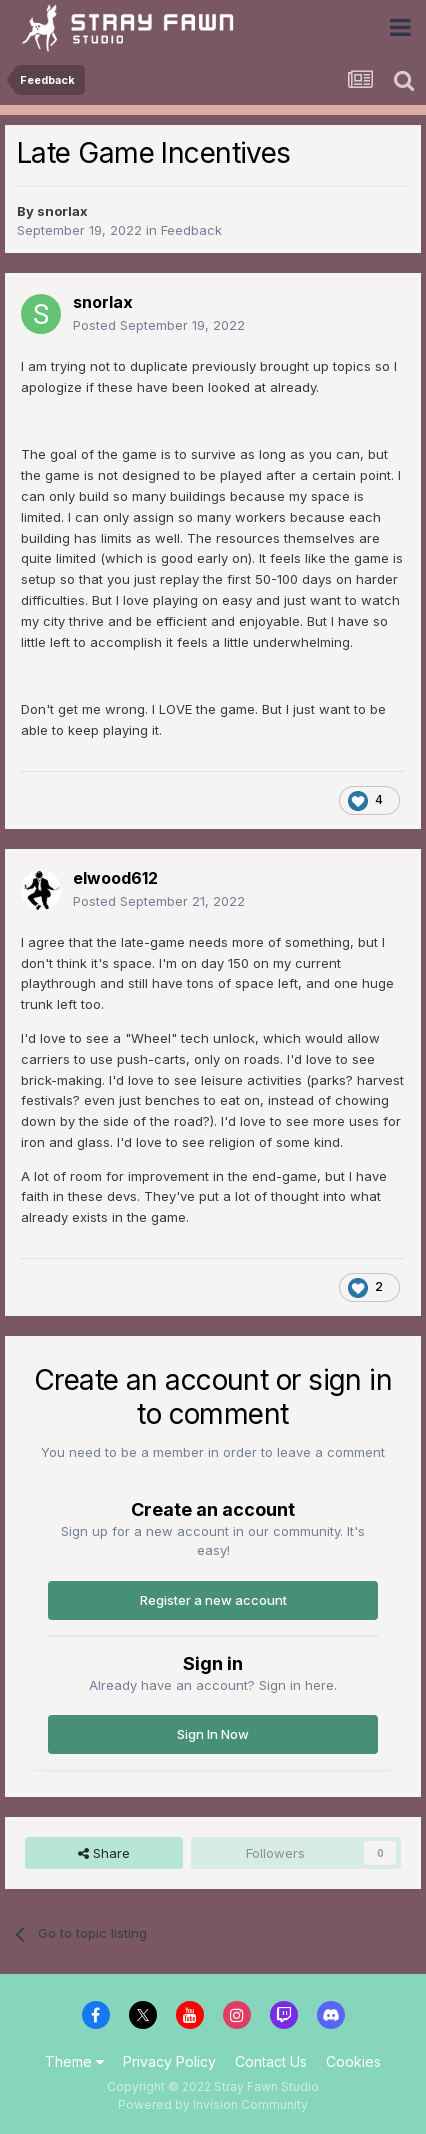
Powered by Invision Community (213, 2104)
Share (104, 1853)
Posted (159, 325)
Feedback (191, 230)
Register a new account (213, 1600)
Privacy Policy (169, 2061)
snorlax (62, 211)
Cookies (353, 2061)
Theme (74, 2061)
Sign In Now (213, 1734)
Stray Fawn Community (134, 27)
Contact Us (271, 2061)
